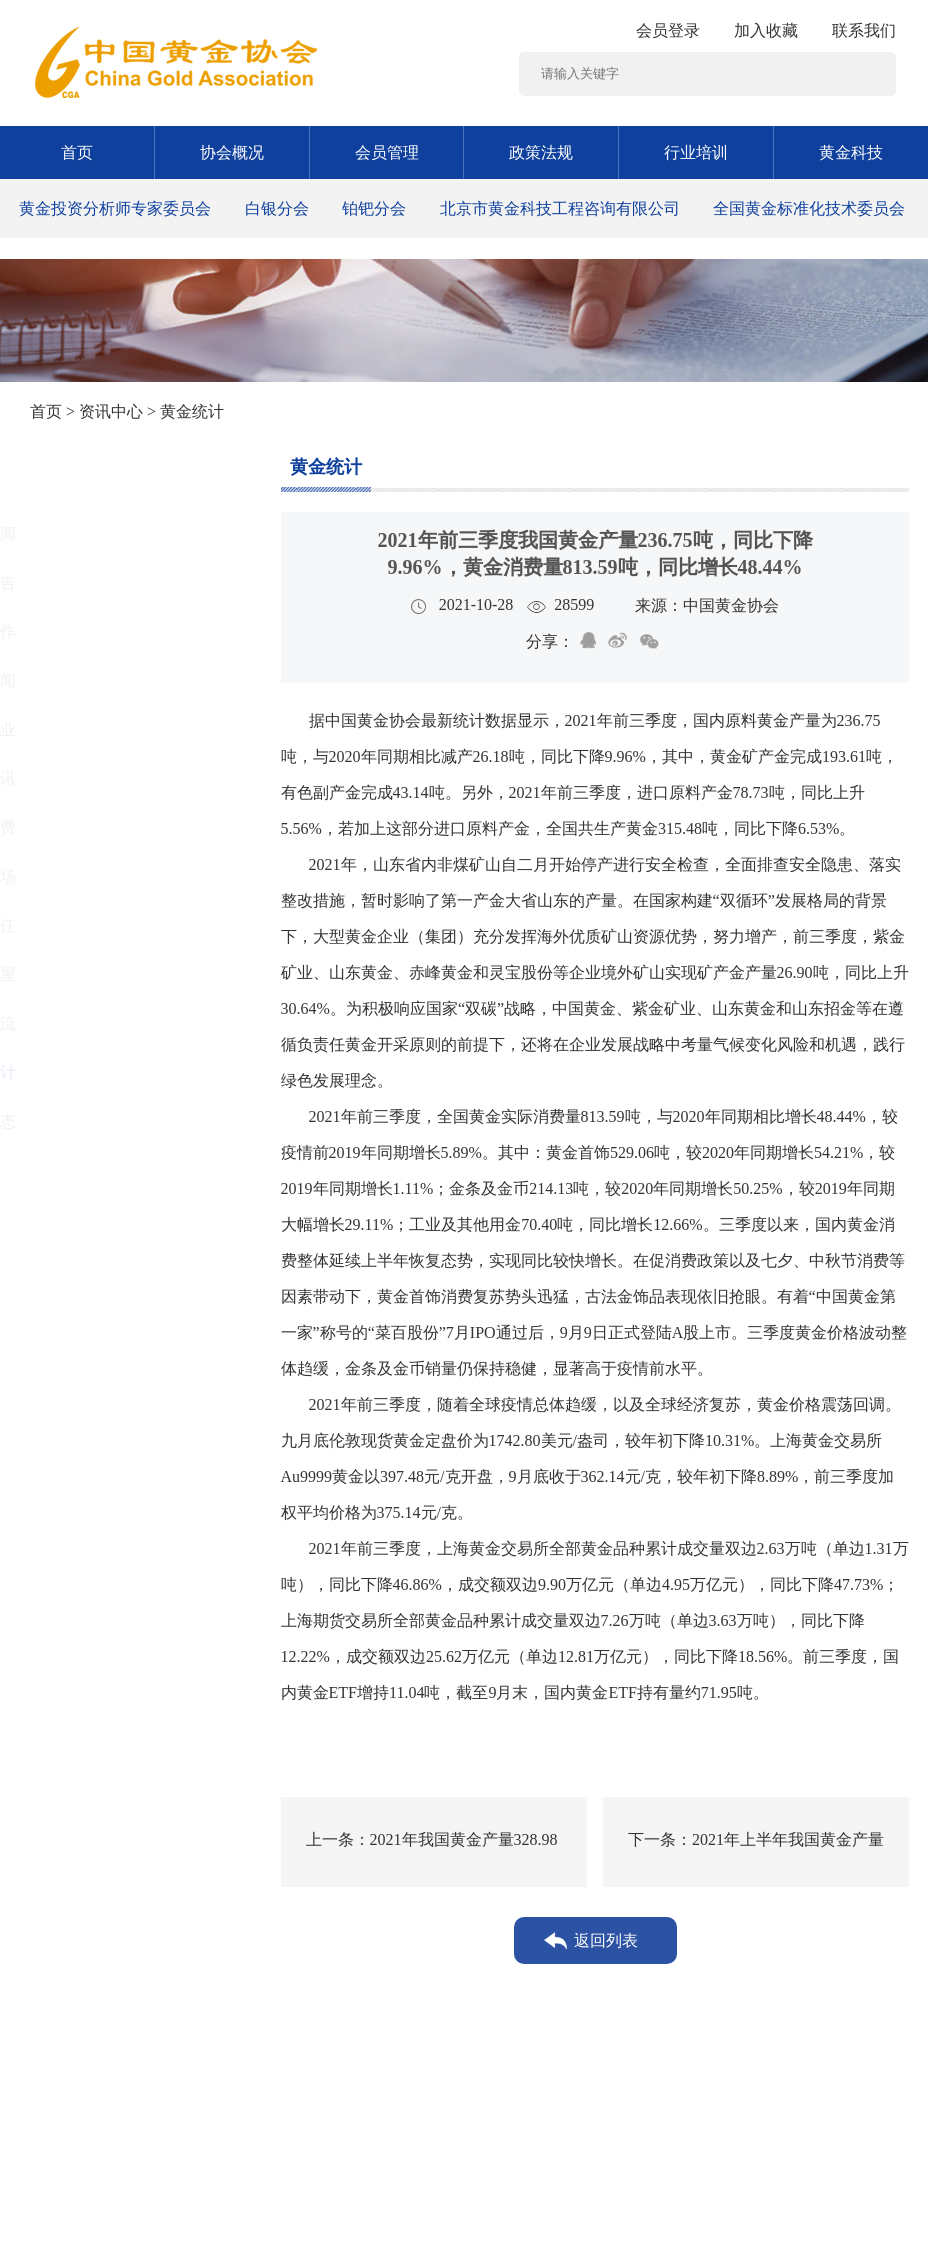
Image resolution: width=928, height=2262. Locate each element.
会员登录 (668, 30)
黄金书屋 (91, 974)
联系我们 (864, 30)
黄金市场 (91, 876)
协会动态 (91, 1121)
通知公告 (91, 582)
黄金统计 (91, 1072)
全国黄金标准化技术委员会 (809, 208)
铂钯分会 (374, 208)
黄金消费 (91, 827)
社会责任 (91, 925)
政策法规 (541, 152)
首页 (77, 152)
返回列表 (606, 1940)
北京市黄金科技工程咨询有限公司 (560, 208)
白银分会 (277, 208)
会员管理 (387, 152)
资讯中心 (111, 411)
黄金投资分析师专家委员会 (115, 208)
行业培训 (696, 152)
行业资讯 (91, 778)
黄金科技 (851, 152)
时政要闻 (91, 680)
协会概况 (232, 152)
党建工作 (91, 631)
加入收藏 (766, 30)
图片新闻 (91, 533)
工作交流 (91, 1023)
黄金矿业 (91, 729)
